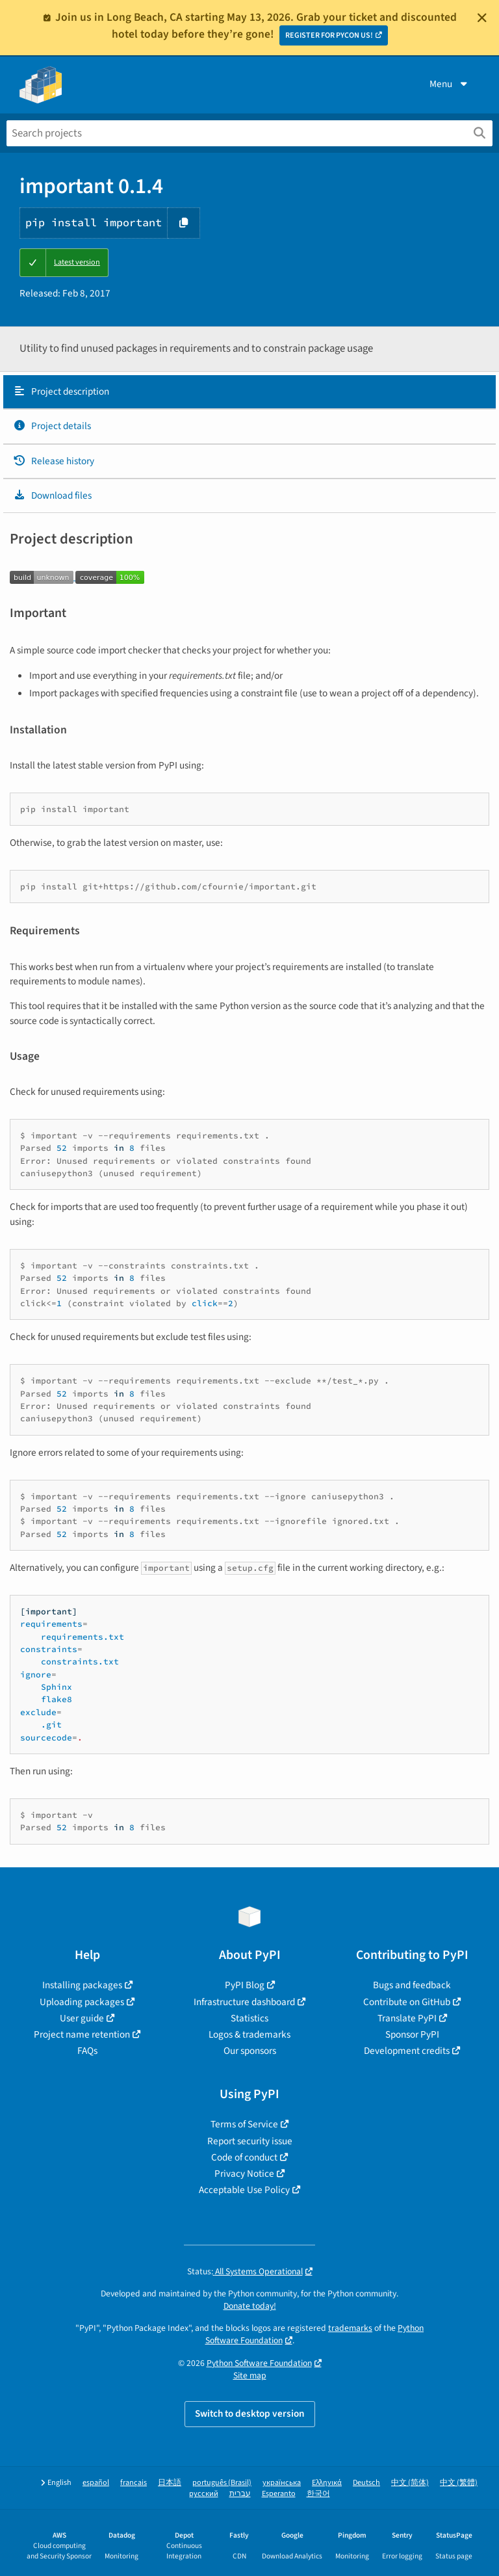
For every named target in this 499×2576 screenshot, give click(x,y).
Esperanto (279, 2493)
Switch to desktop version (250, 2413)
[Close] (482, 17)
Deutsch (366, 2482)
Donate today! (250, 2306)
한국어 (318, 2493)
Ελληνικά (327, 2482)
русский (203, 2493)
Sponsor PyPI (412, 2034)
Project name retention (82, 2034)
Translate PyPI (407, 2018)
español (96, 2482)
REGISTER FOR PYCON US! (329, 35)
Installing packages (82, 1985)
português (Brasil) (221, 2482)
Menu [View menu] (449, 84)
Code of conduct (244, 2157)
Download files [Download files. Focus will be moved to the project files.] (52, 495)
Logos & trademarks (249, 2034)
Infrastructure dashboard (244, 2002)
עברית (240, 2493)
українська (281, 2482)
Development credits (407, 2051)
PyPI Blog (244, 1985)
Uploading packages (82, 2002)
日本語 (169, 2482)
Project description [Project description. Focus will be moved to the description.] (61, 391)
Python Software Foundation (259, 2363)
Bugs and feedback (412, 1985)
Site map (249, 2375)
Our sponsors (250, 2051)
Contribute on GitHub (406, 2002)
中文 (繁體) (459, 2482)
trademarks (350, 2328)
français (133, 2482)
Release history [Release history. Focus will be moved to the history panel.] (53, 461)
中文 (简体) (410, 2482)
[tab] (249, 392)
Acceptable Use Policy (244, 2190)
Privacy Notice (244, 2173)
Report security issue (249, 2141)
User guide (82, 2018)
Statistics (249, 2018)
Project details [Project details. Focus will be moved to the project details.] (52, 426)
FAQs (87, 2051)
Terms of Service (244, 2124)
